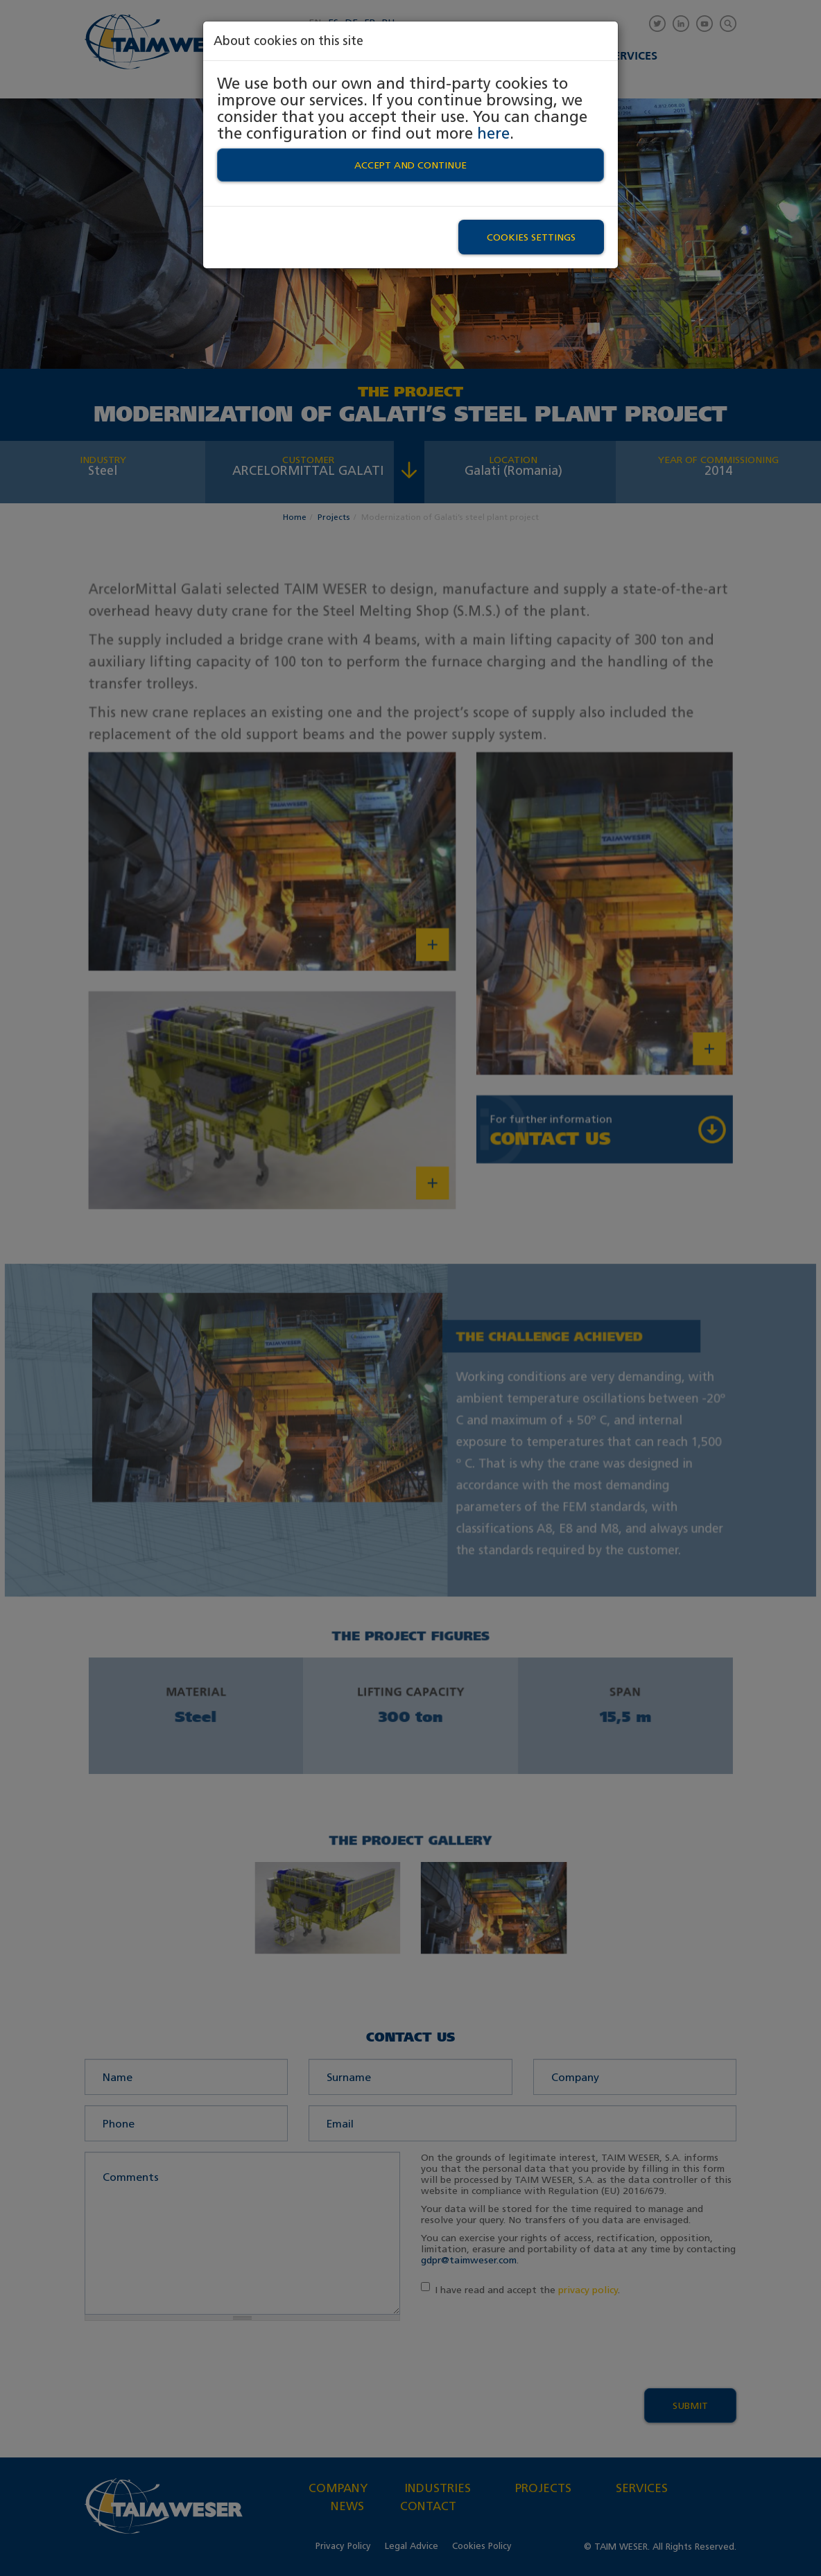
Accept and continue (410, 165)
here (493, 133)
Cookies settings (531, 237)
